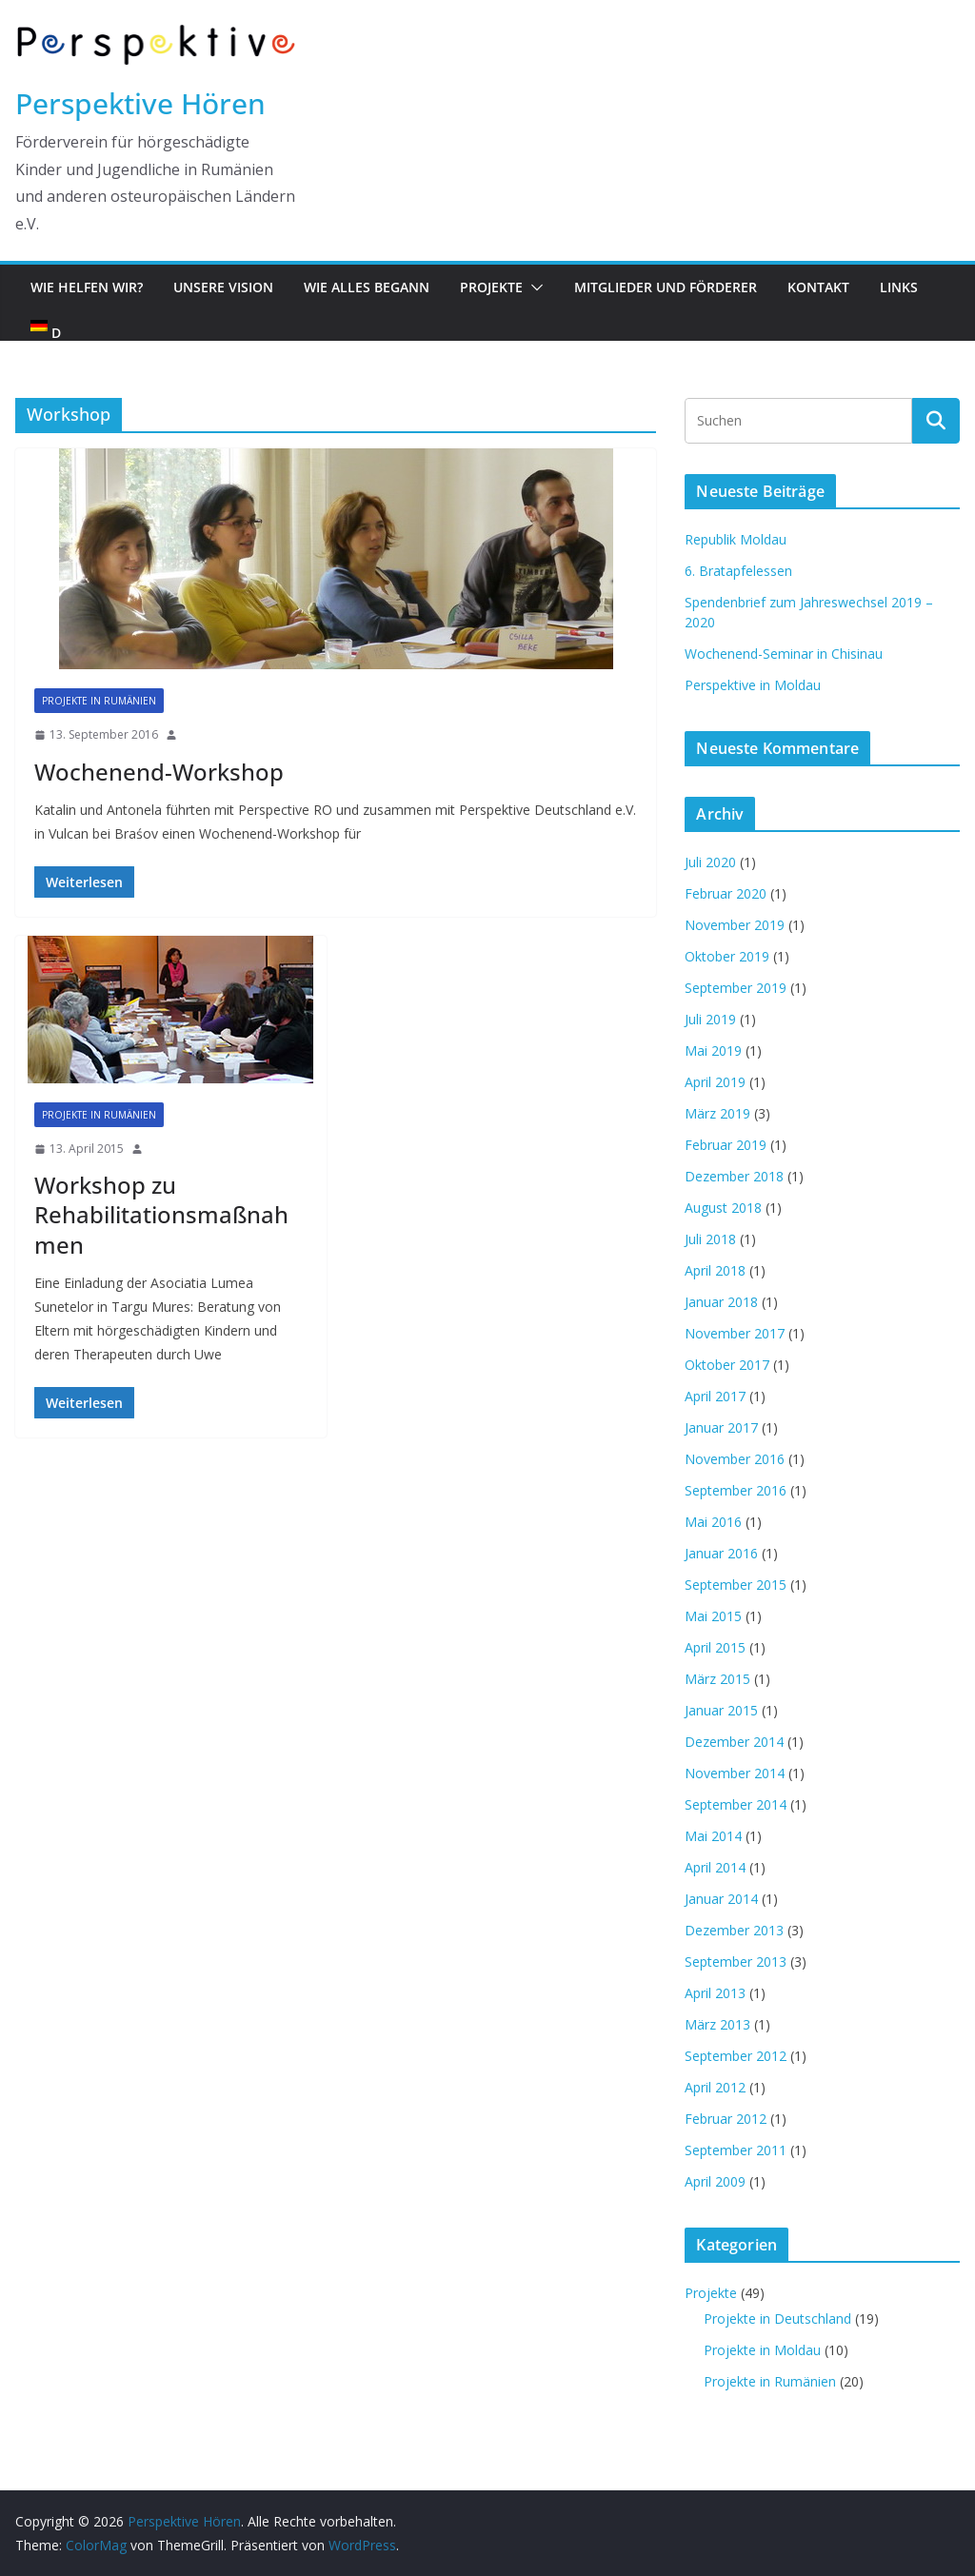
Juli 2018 (710, 1239)
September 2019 (735, 988)
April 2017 (715, 1396)
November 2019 (735, 925)
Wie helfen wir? (86, 287)
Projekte (491, 287)
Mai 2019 (713, 1050)
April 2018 (715, 1270)
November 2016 (735, 1459)
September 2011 (735, 2150)
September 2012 (735, 2056)
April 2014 (715, 1867)
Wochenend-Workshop (159, 771)
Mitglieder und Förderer (665, 287)
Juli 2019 (710, 1019)
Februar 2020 (725, 893)
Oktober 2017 (727, 1365)
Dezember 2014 (734, 1742)
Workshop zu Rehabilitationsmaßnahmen (161, 1214)
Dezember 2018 (734, 1176)
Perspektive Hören (140, 103)
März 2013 (717, 2024)
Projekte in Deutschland (777, 2318)
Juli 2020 (710, 862)
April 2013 (715, 1993)
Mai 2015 (713, 1616)
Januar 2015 (721, 1710)
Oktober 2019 (727, 956)
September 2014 (735, 1804)
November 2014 (735, 1773)
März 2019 (717, 1113)
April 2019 (715, 1082)
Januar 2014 (721, 1899)
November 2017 (735, 1333)
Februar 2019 (725, 1145)
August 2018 (723, 1208)
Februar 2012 (725, 2119)
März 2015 (717, 1679)
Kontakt (818, 287)
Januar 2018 (721, 1302)
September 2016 (735, 1490)
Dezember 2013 (734, 1930)
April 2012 (715, 2087)
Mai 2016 (713, 1522)
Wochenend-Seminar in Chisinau (784, 653)
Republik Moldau (735, 539)
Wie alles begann (366, 287)
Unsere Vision (223, 287)
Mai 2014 (713, 1836)
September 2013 (735, 1961)
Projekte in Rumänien (99, 700)
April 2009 (715, 2181)
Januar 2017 (721, 1427)
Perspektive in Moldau (753, 685)
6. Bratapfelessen (738, 571)
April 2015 (715, 1647)
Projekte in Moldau (762, 2350)
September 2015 (735, 1584)
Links (899, 287)
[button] (533, 287)
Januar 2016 (721, 1553)
